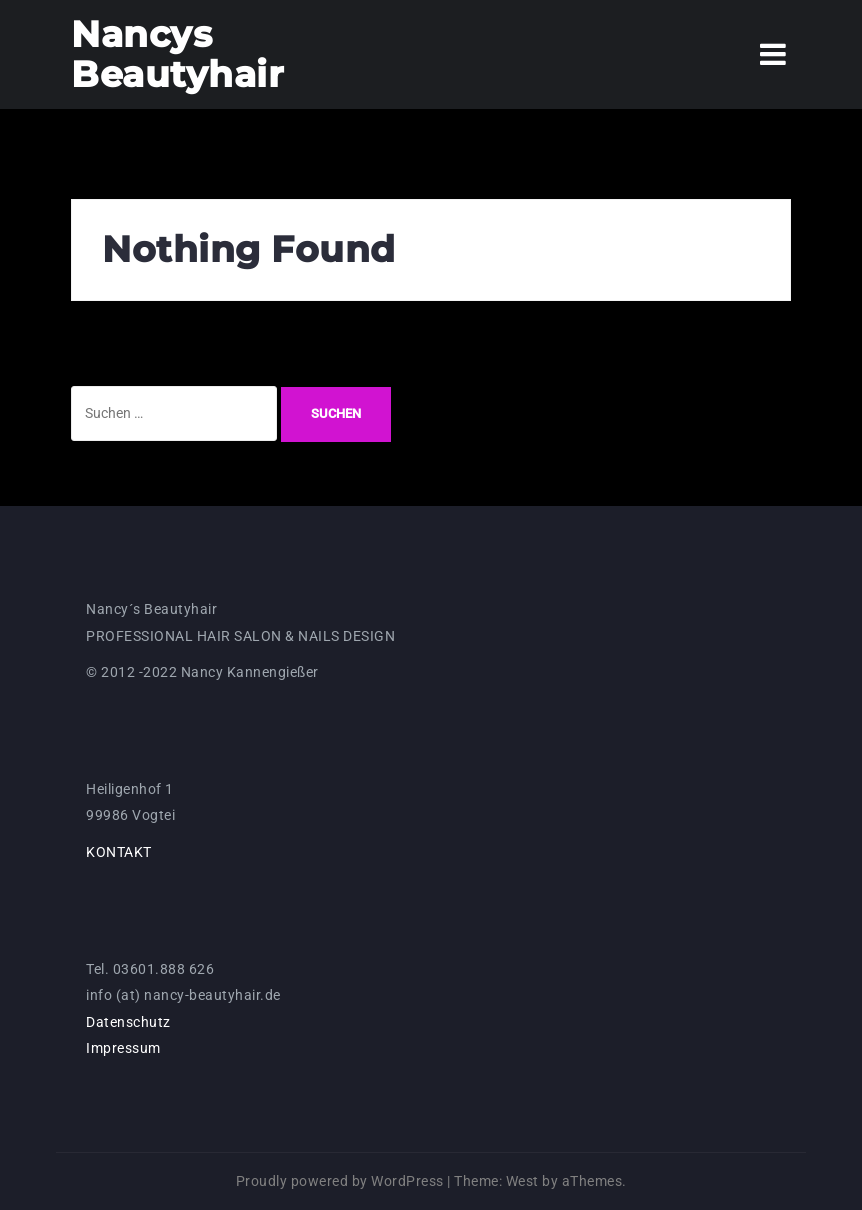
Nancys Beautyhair (177, 54)
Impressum (123, 1048)
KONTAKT (119, 852)
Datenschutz (128, 1022)
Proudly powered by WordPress (340, 1181)
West (522, 1181)
